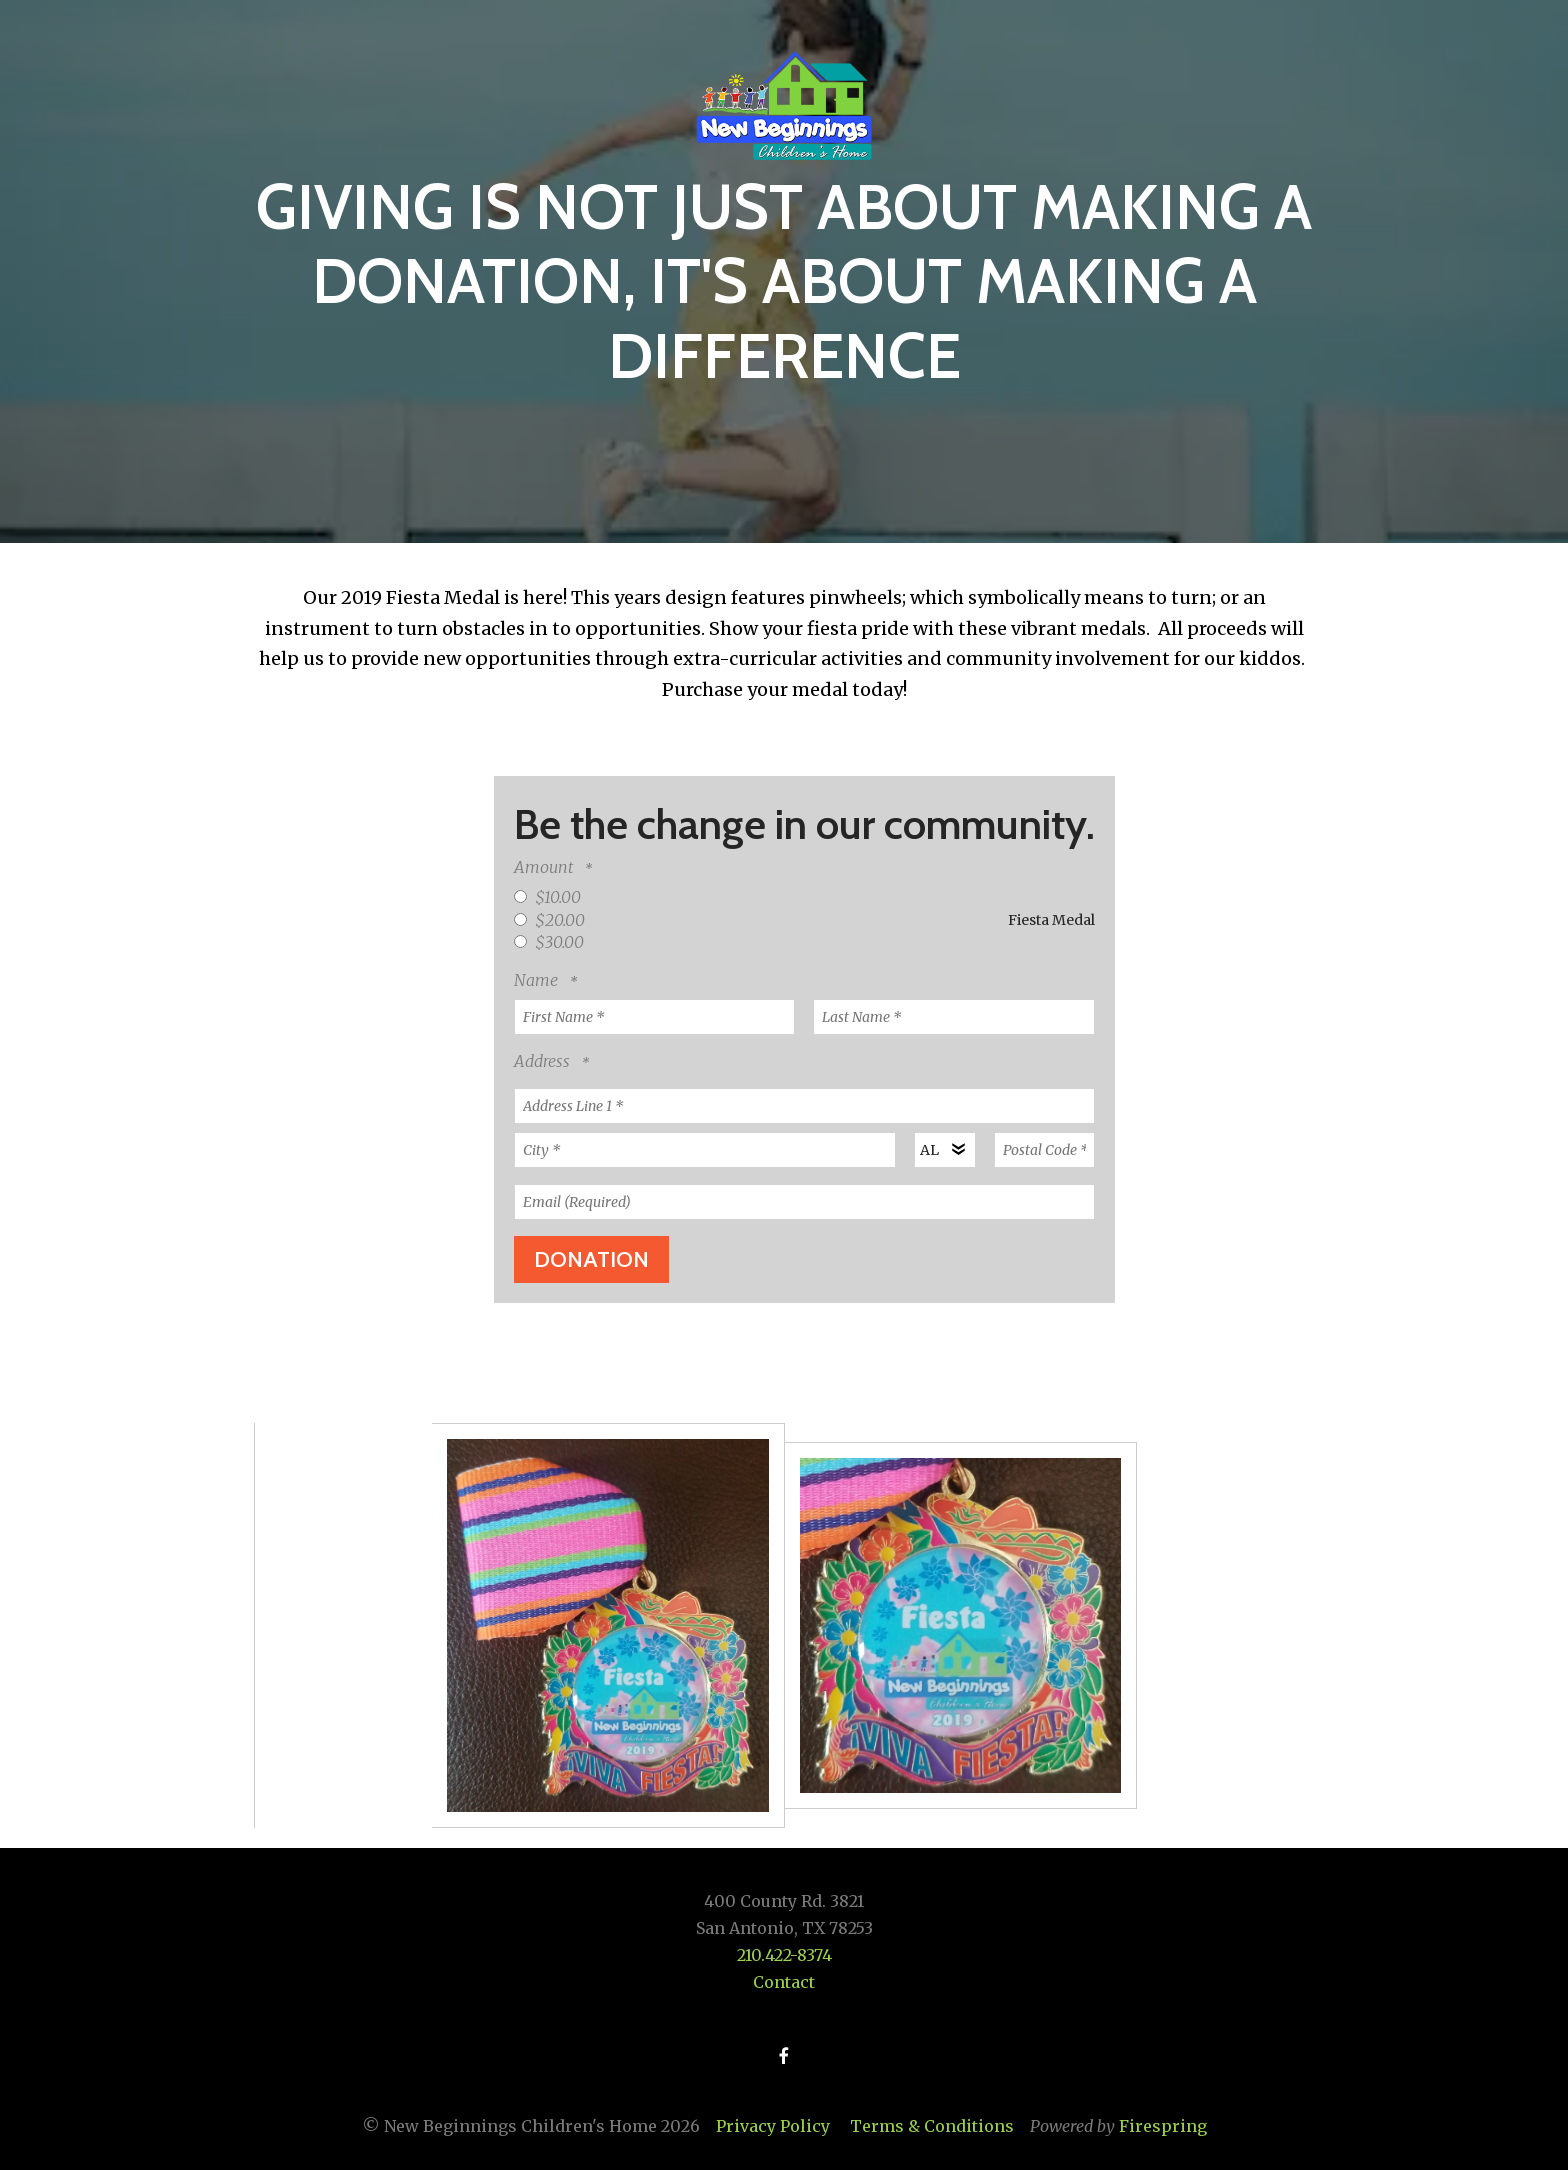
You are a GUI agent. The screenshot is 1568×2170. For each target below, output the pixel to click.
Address (544, 1061)
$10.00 (547, 897)
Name (538, 980)
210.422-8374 (784, 1955)
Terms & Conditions (932, 2126)
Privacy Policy (773, 2126)
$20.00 (549, 920)
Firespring (1163, 2126)
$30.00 (549, 942)
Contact (784, 1982)
